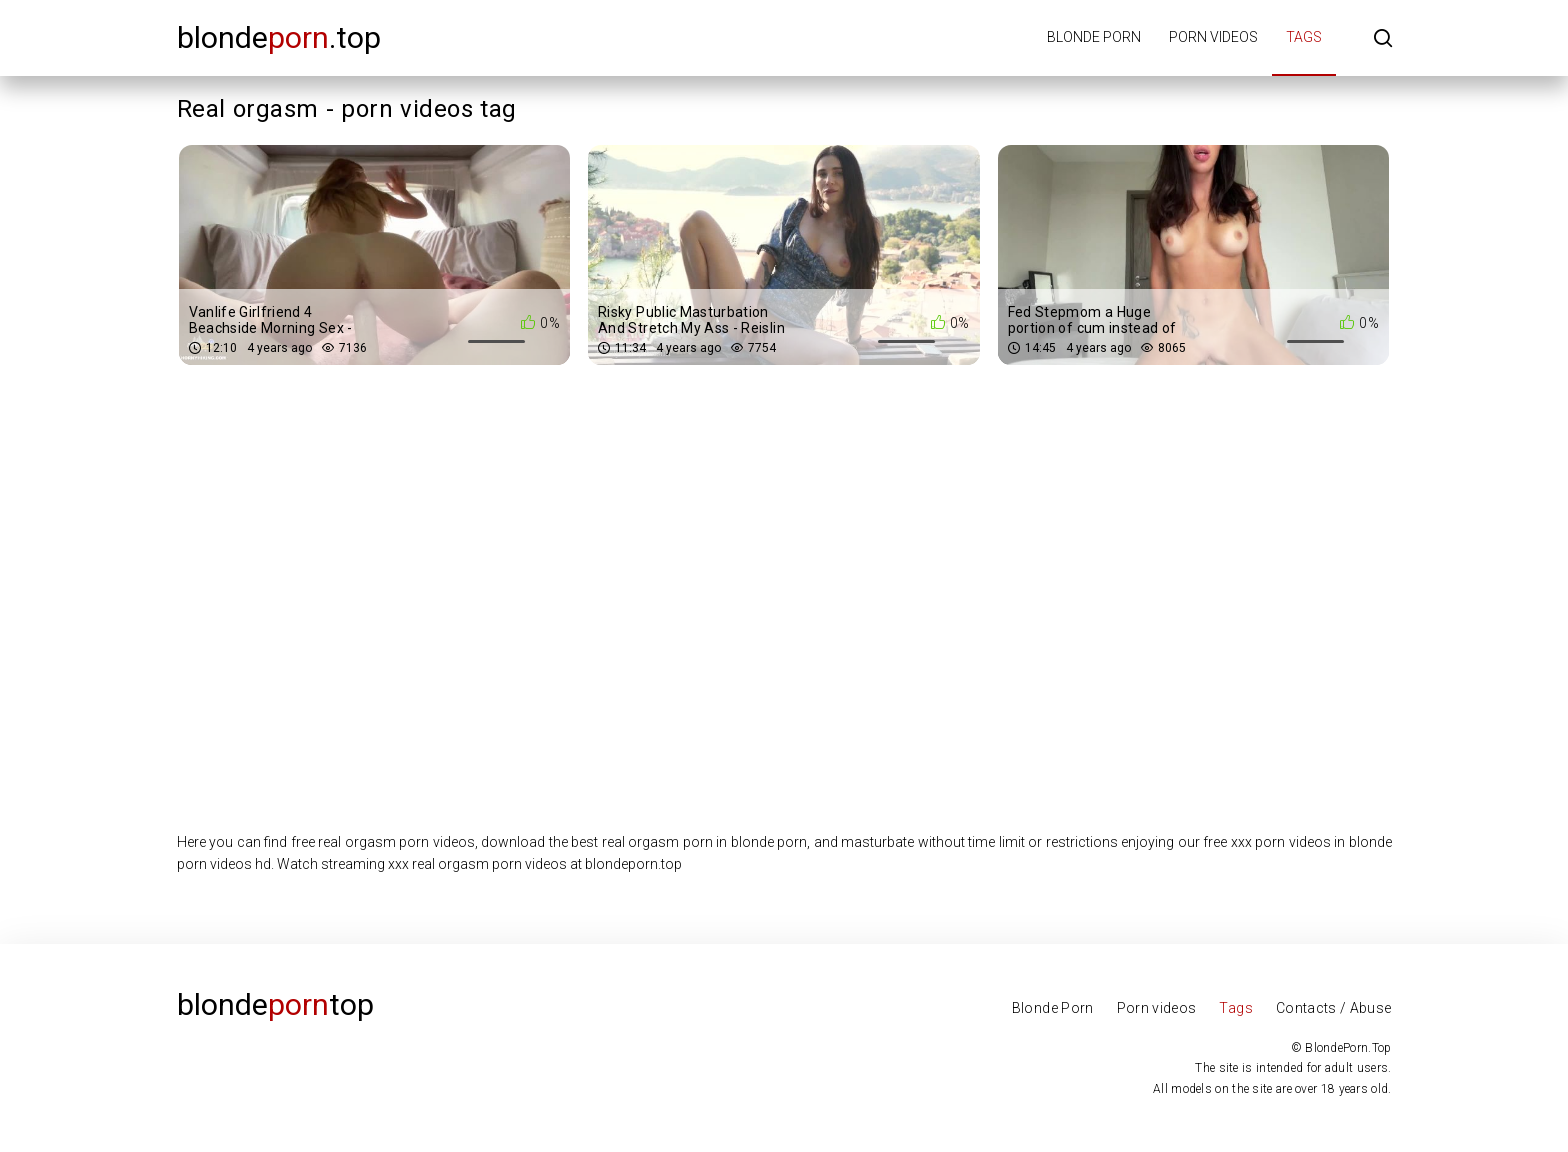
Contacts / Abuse (1334, 1008)
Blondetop (275, 1004)
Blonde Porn (1053, 1008)
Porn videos (1213, 37)
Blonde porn (1094, 37)
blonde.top (279, 37)
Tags (1304, 37)
